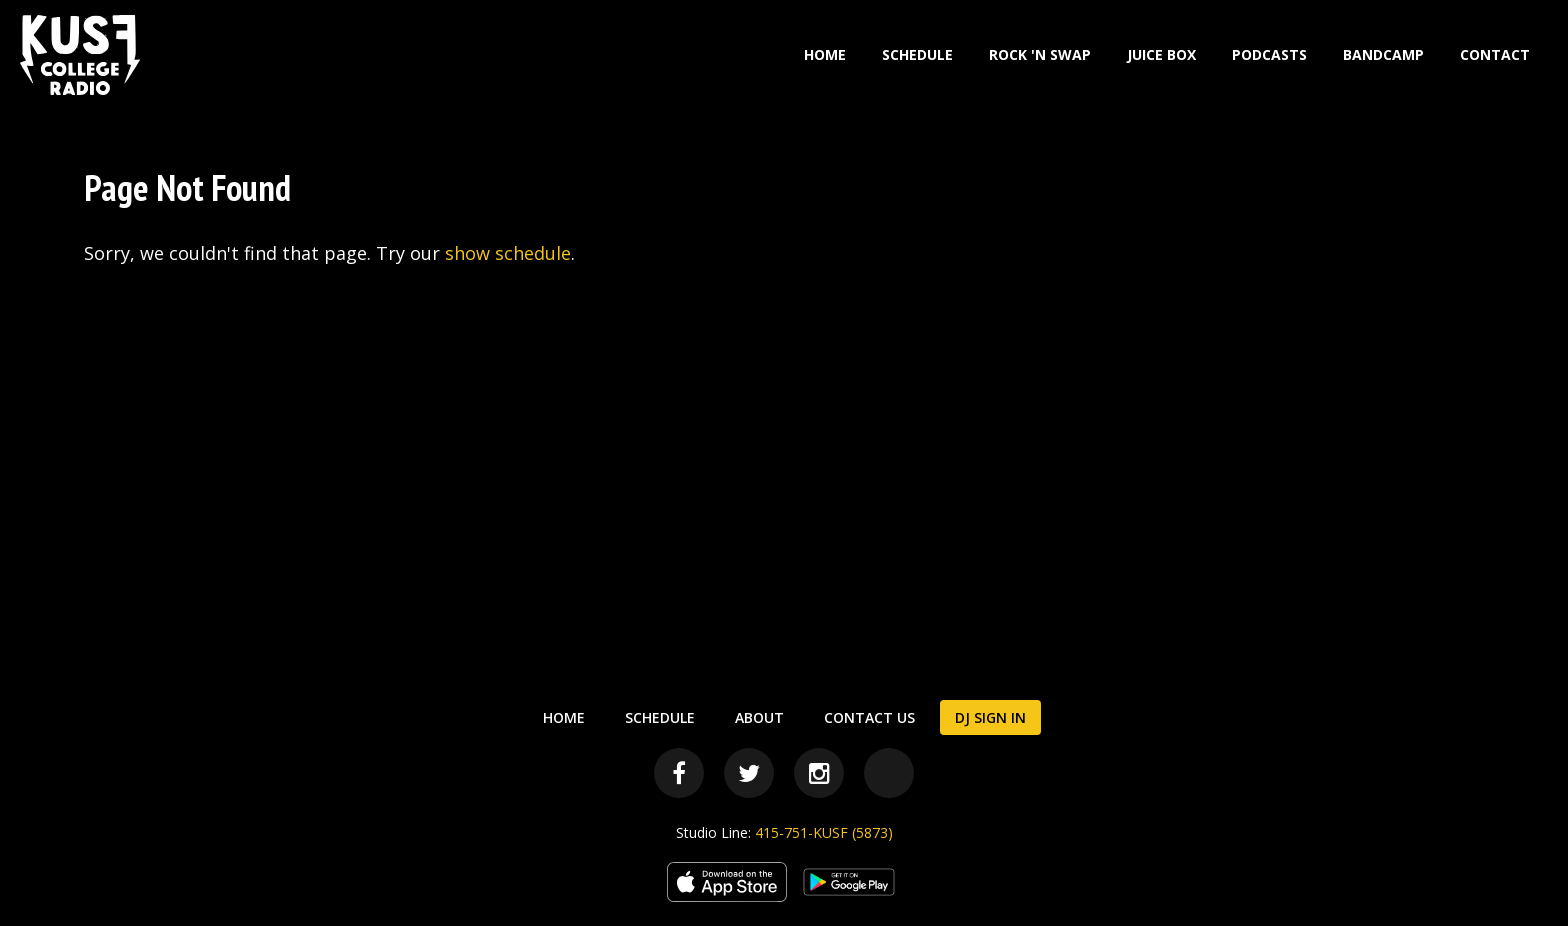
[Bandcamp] (889, 773)
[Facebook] (679, 773)
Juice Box (1161, 54)
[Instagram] (819, 773)
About (759, 717)
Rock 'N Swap (1040, 54)
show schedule (508, 253)
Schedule (917, 54)
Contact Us (869, 717)
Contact (1495, 54)
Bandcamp (1383, 54)
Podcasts (1269, 54)
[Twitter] (749, 773)
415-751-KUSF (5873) (824, 832)
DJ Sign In (990, 717)
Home (825, 54)
